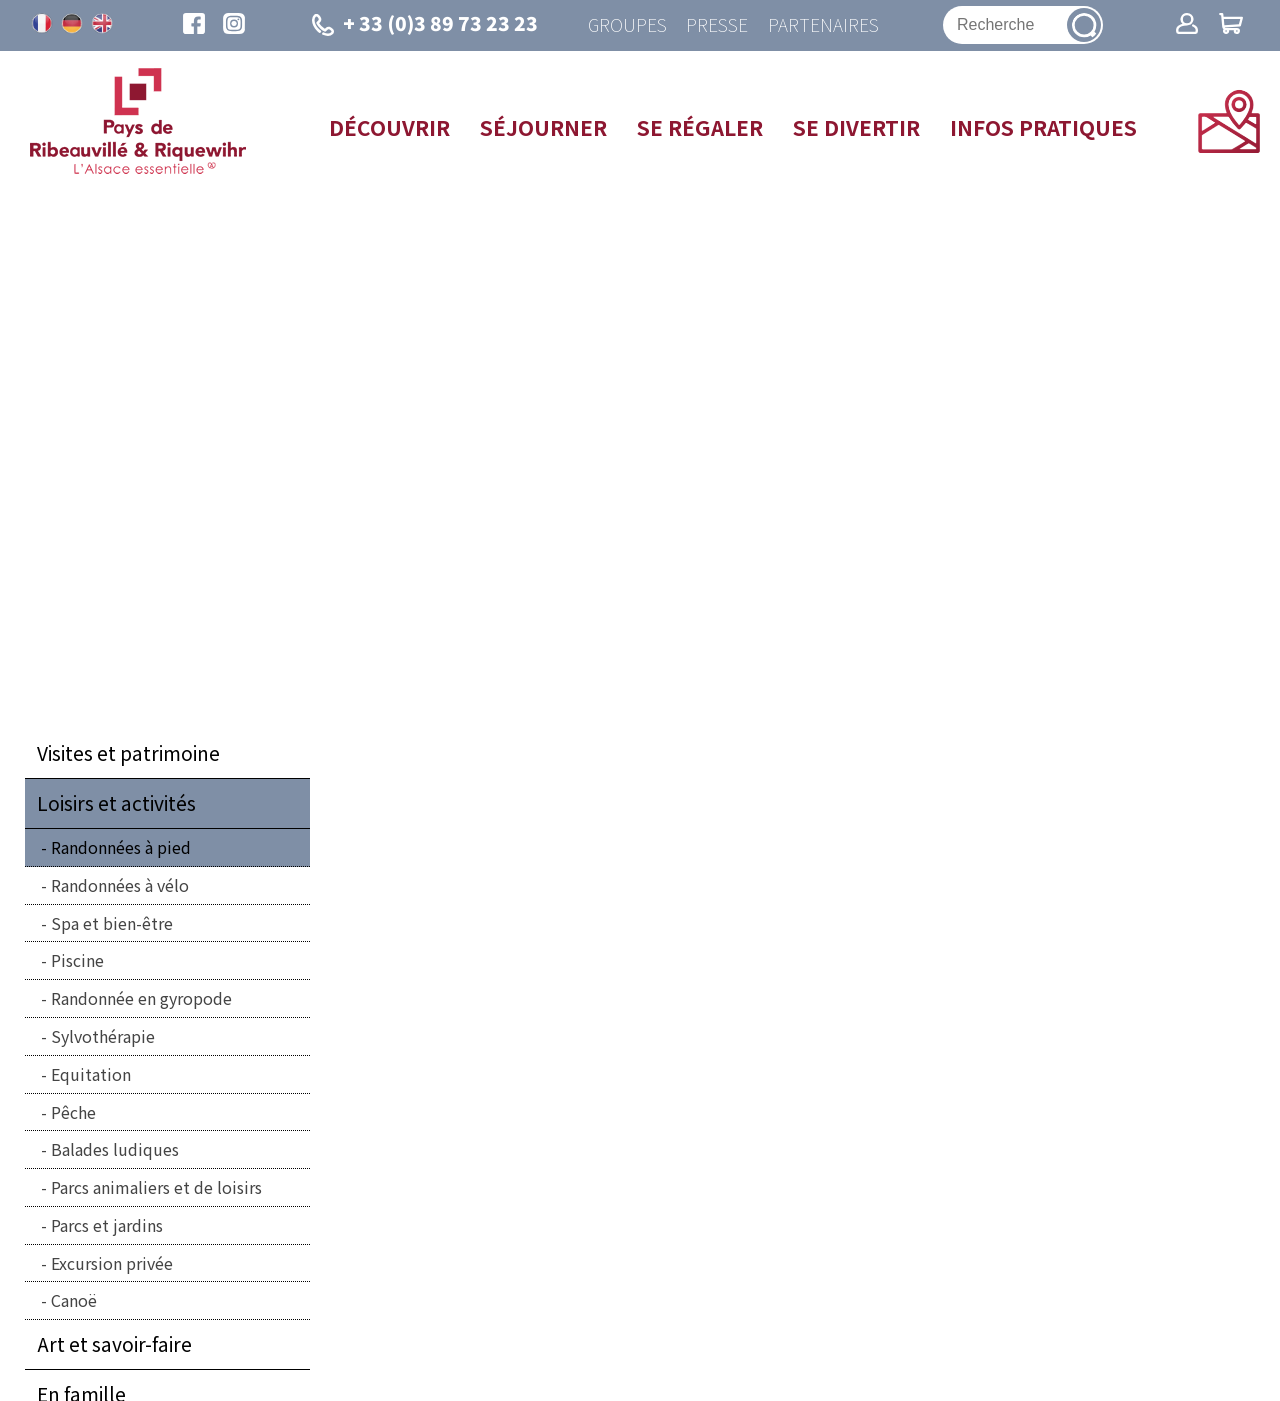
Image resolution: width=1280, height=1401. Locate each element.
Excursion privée (112, 1264)
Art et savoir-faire (114, 1345)
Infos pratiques (1043, 128)
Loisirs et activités (116, 804)
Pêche (73, 1112)
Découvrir (389, 128)
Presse (717, 25)
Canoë (74, 1301)
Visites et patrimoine (128, 754)
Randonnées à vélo (120, 886)
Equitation (91, 1075)
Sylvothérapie (103, 1037)
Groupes (626, 25)
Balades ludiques (115, 1150)
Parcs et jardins (107, 1226)
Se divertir (856, 128)
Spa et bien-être (112, 923)
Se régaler (700, 128)
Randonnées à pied (121, 848)
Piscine (77, 961)
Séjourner (543, 128)
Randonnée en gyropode (141, 999)
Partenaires (823, 25)
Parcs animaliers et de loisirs (156, 1188)
